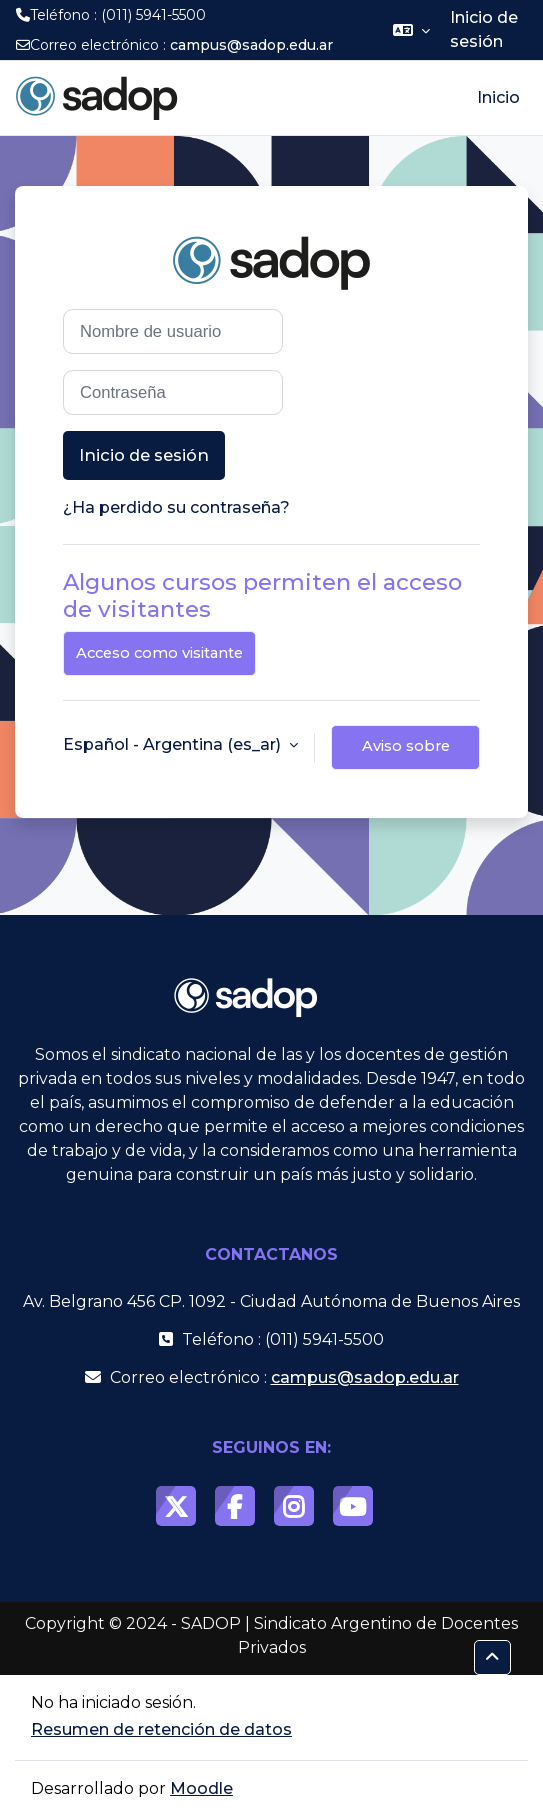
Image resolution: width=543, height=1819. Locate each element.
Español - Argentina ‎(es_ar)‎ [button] (174, 744)
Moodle (201, 1788)
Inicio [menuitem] (498, 97)
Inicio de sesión (484, 29)
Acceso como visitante (159, 653)
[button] (411, 30)
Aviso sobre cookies (406, 753)
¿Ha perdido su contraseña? (176, 507)
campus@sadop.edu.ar (251, 45)
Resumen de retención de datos (161, 1729)
